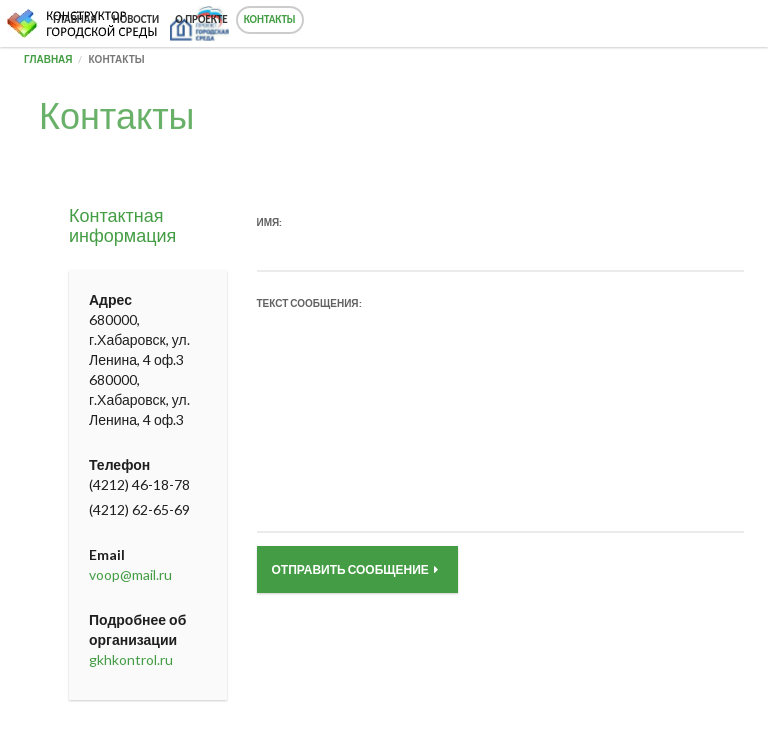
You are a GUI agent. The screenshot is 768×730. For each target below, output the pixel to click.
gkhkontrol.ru (131, 659)
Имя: (270, 222)
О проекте (201, 19)
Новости (136, 19)
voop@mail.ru (130, 574)
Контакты (270, 19)
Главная (75, 19)
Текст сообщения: (309, 303)
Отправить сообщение (355, 569)
